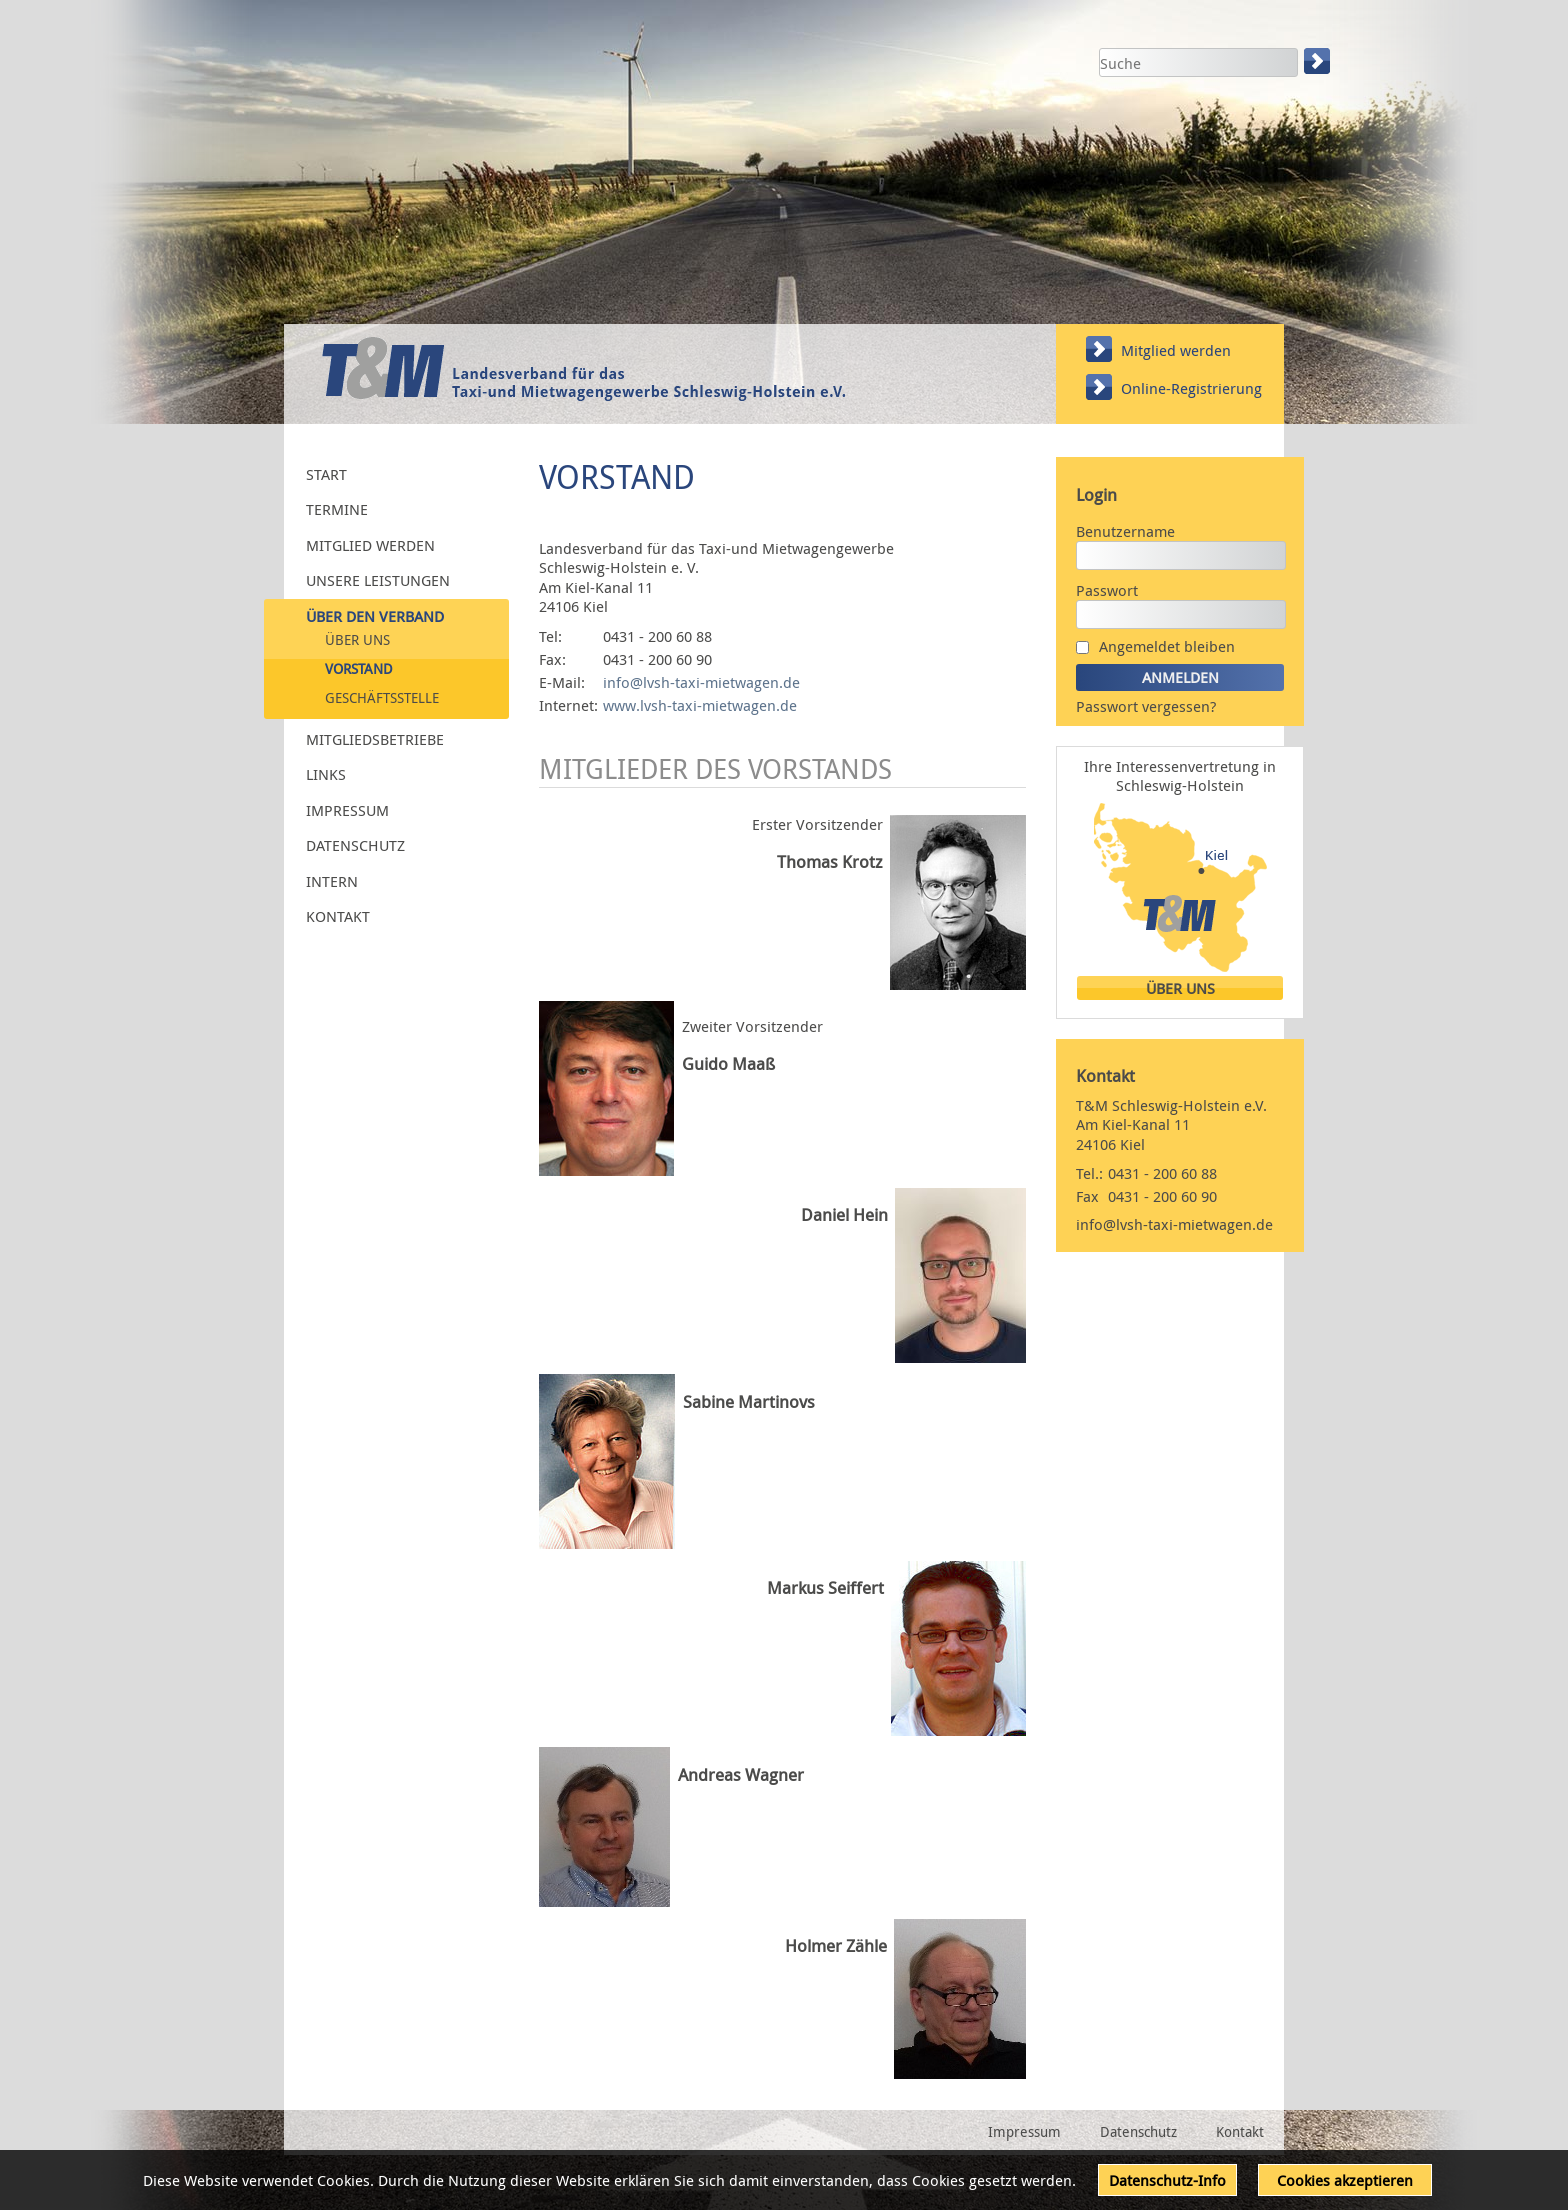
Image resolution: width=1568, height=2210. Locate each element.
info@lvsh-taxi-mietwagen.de (701, 682)
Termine (337, 509)
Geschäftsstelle (382, 698)
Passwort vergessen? (1146, 706)
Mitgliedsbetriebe (375, 738)
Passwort (1107, 590)
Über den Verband (375, 615)
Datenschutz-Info (1167, 2180)
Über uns (357, 640)
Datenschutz (355, 845)
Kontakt (338, 916)
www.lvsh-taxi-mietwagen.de (700, 705)
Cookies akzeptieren (1345, 2180)
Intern (332, 880)
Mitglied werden (1176, 350)
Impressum (347, 809)
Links (326, 774)
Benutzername (1125, 531)
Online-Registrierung (1191, 388)
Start (326, 473)
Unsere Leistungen (378, 580)
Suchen (1319, 61)
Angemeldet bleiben (1167, 646)
